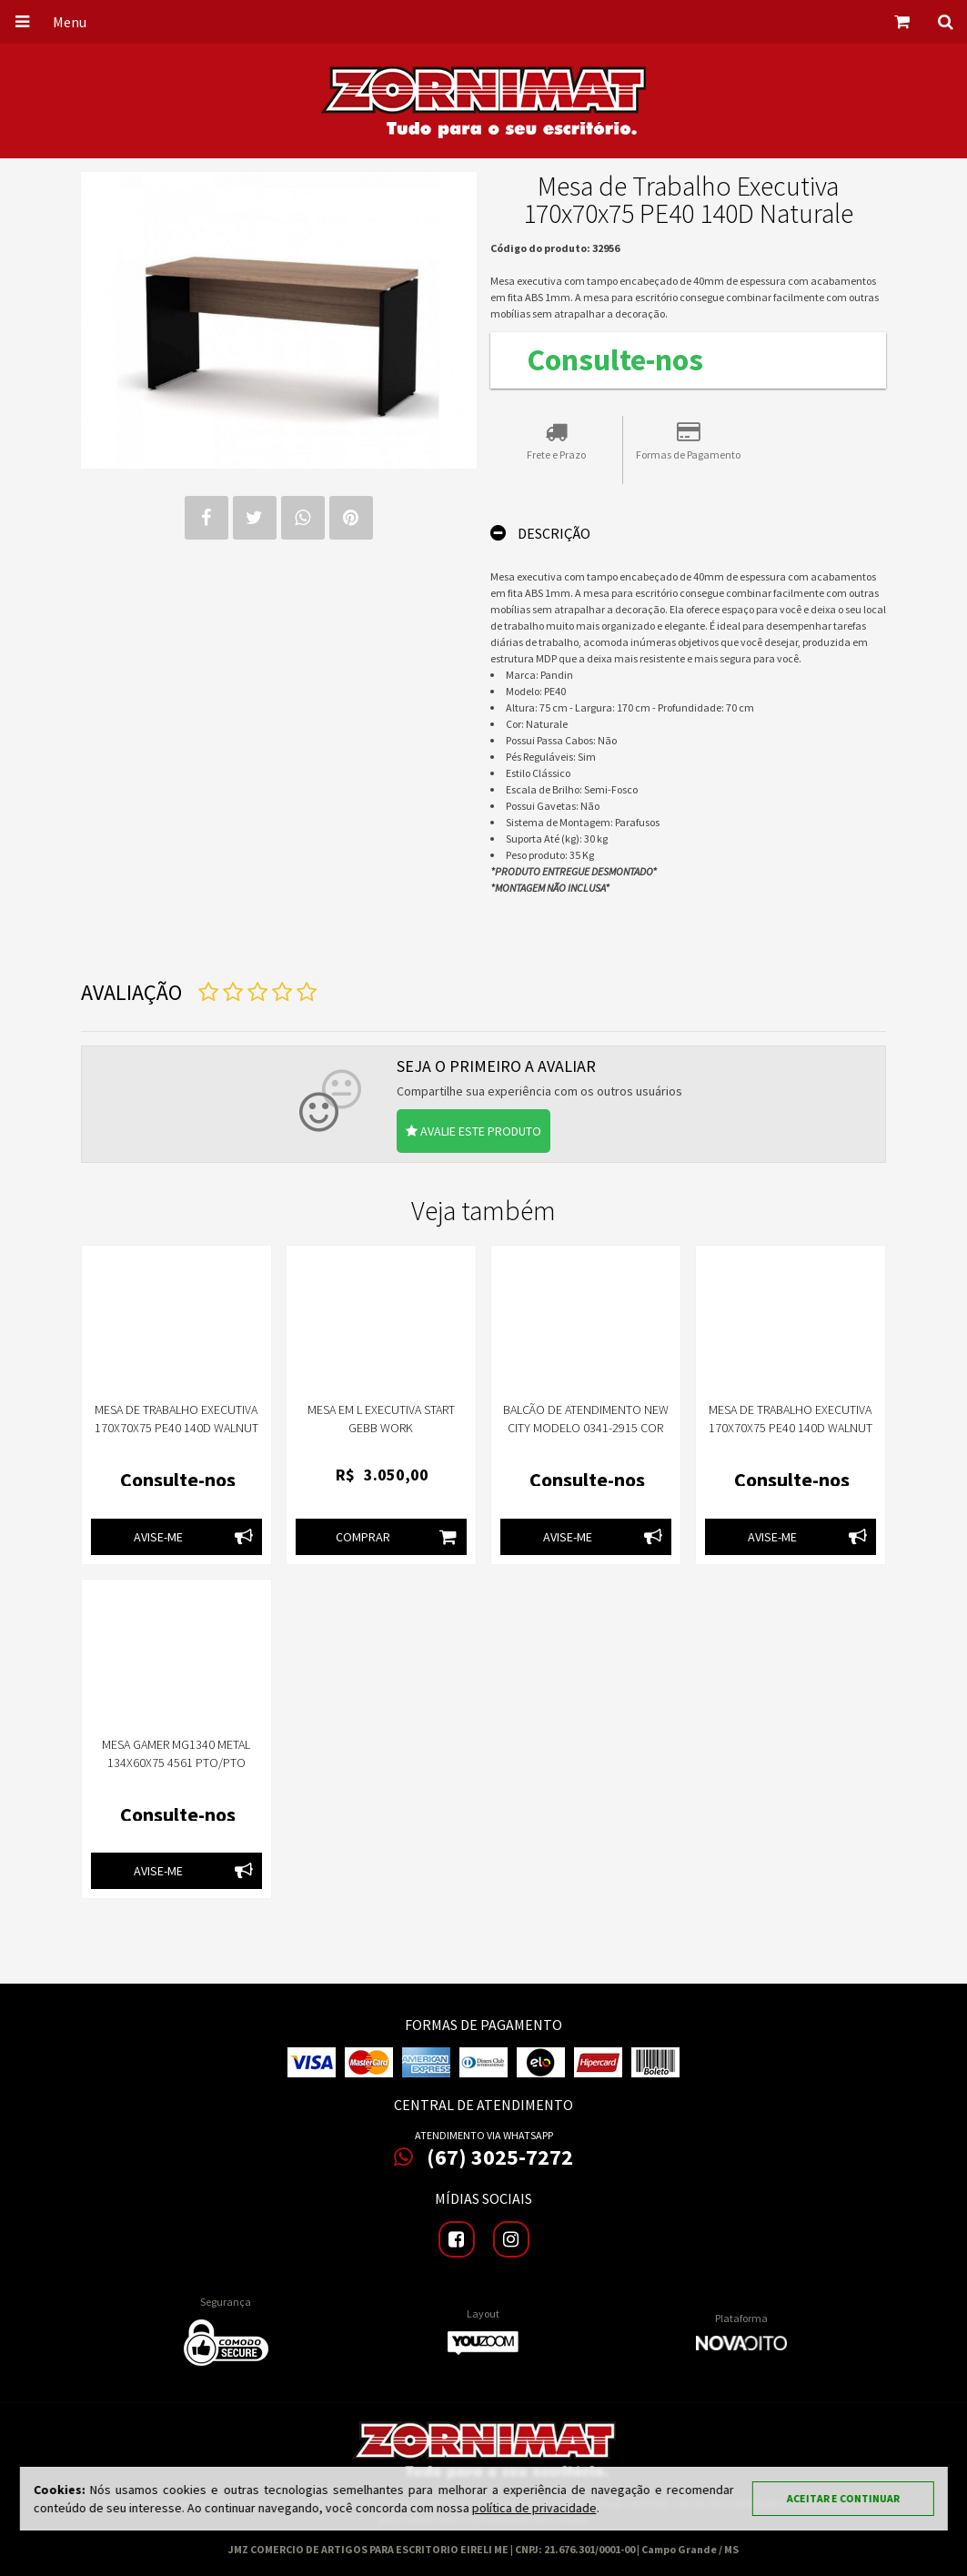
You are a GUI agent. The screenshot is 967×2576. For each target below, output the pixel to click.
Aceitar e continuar (843, 2498)
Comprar (401, 1537)
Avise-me (198, 1537)
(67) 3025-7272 (483, 2157)
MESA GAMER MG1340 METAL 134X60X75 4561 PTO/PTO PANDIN (176, 1762)
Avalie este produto (473, 1131)
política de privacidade (533, 2508)
